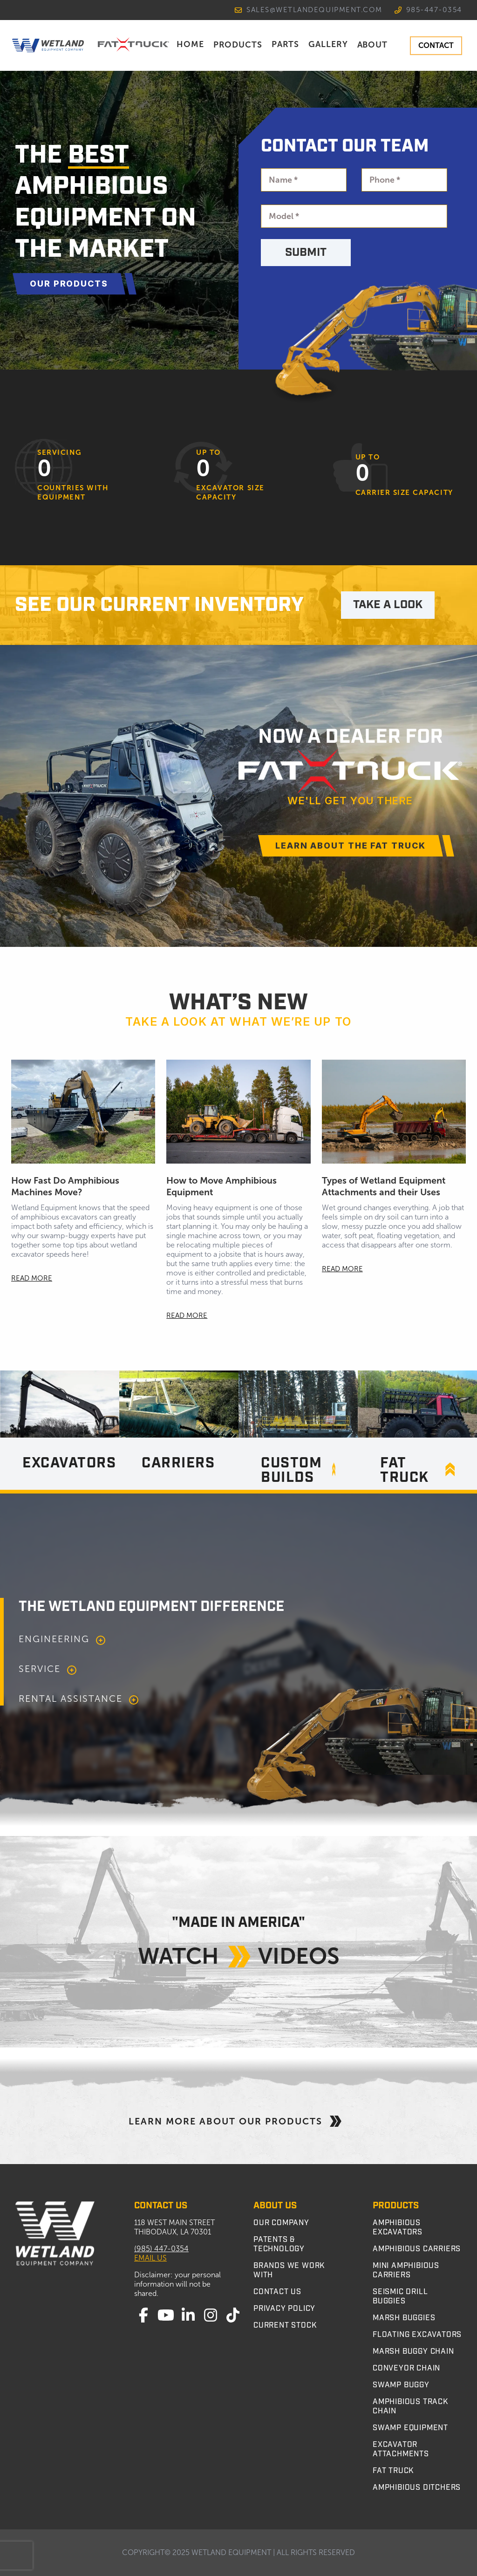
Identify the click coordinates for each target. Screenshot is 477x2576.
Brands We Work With (289, 2270)
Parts (285, 44)
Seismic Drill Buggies (400, 2296)
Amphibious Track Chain (410, 2406)
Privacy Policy (284, 2308)
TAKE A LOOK (387, 604)
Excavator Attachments (401, 2449)
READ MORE (31, 1278)
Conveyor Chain (406, 2368)
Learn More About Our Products (238, 2121)
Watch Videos (239, 1955)
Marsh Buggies (404, 2318)
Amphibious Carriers (417, 2249)
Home (190, 44)
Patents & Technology (279, 2244)
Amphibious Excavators (397, 2227)
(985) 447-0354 (161, 2249)
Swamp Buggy (401, 2385)
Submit (306, 252)
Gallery (328, 44)
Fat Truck (393, 2470)
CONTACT (436, 45)
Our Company (281, 2222)
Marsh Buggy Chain (413, 2351)
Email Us (150, 2258)
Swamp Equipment (410, 2427)
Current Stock (284, 2325)
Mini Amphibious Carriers (406, 2270)
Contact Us (277, 2291)
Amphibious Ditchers (417, 2487)
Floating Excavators (417, 2334)
